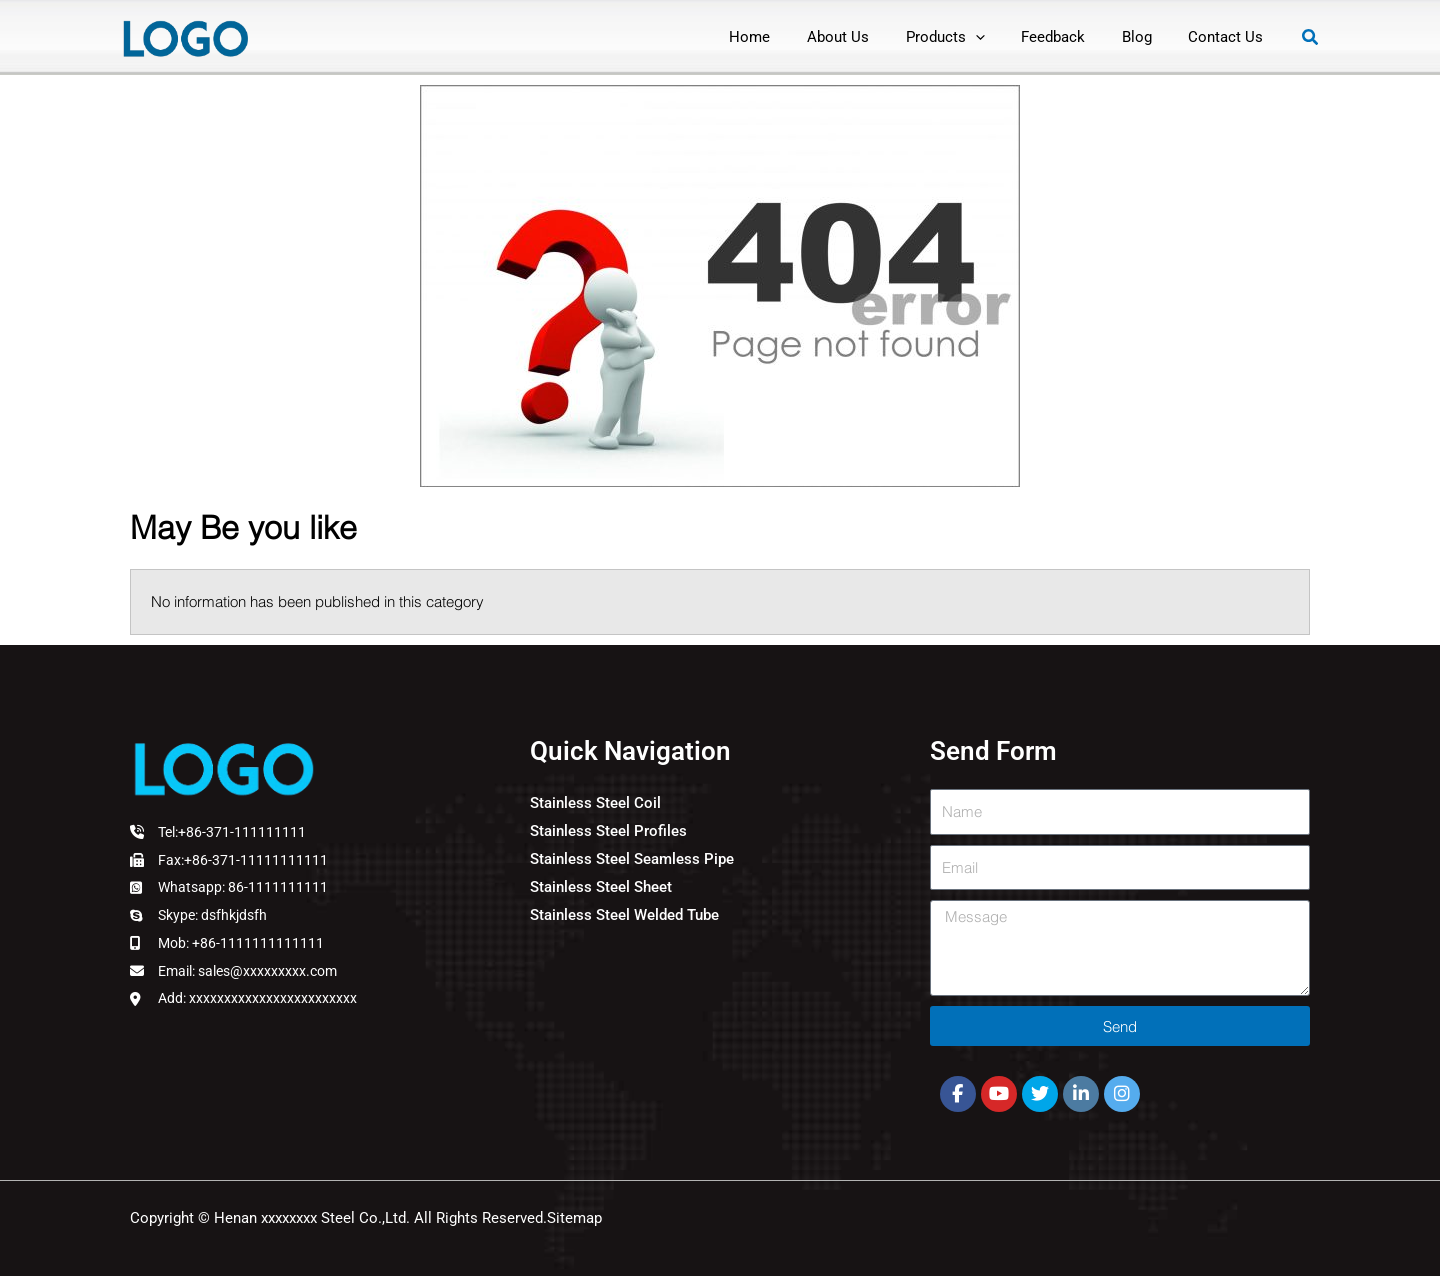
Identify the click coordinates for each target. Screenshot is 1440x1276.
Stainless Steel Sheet (601, 887)
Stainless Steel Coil (595, 803)
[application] (998, 37)
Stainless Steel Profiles (608, 831)
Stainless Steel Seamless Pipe (632, 859)
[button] (1311, 37)
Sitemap (574, 1218)
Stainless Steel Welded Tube (624, 915)
